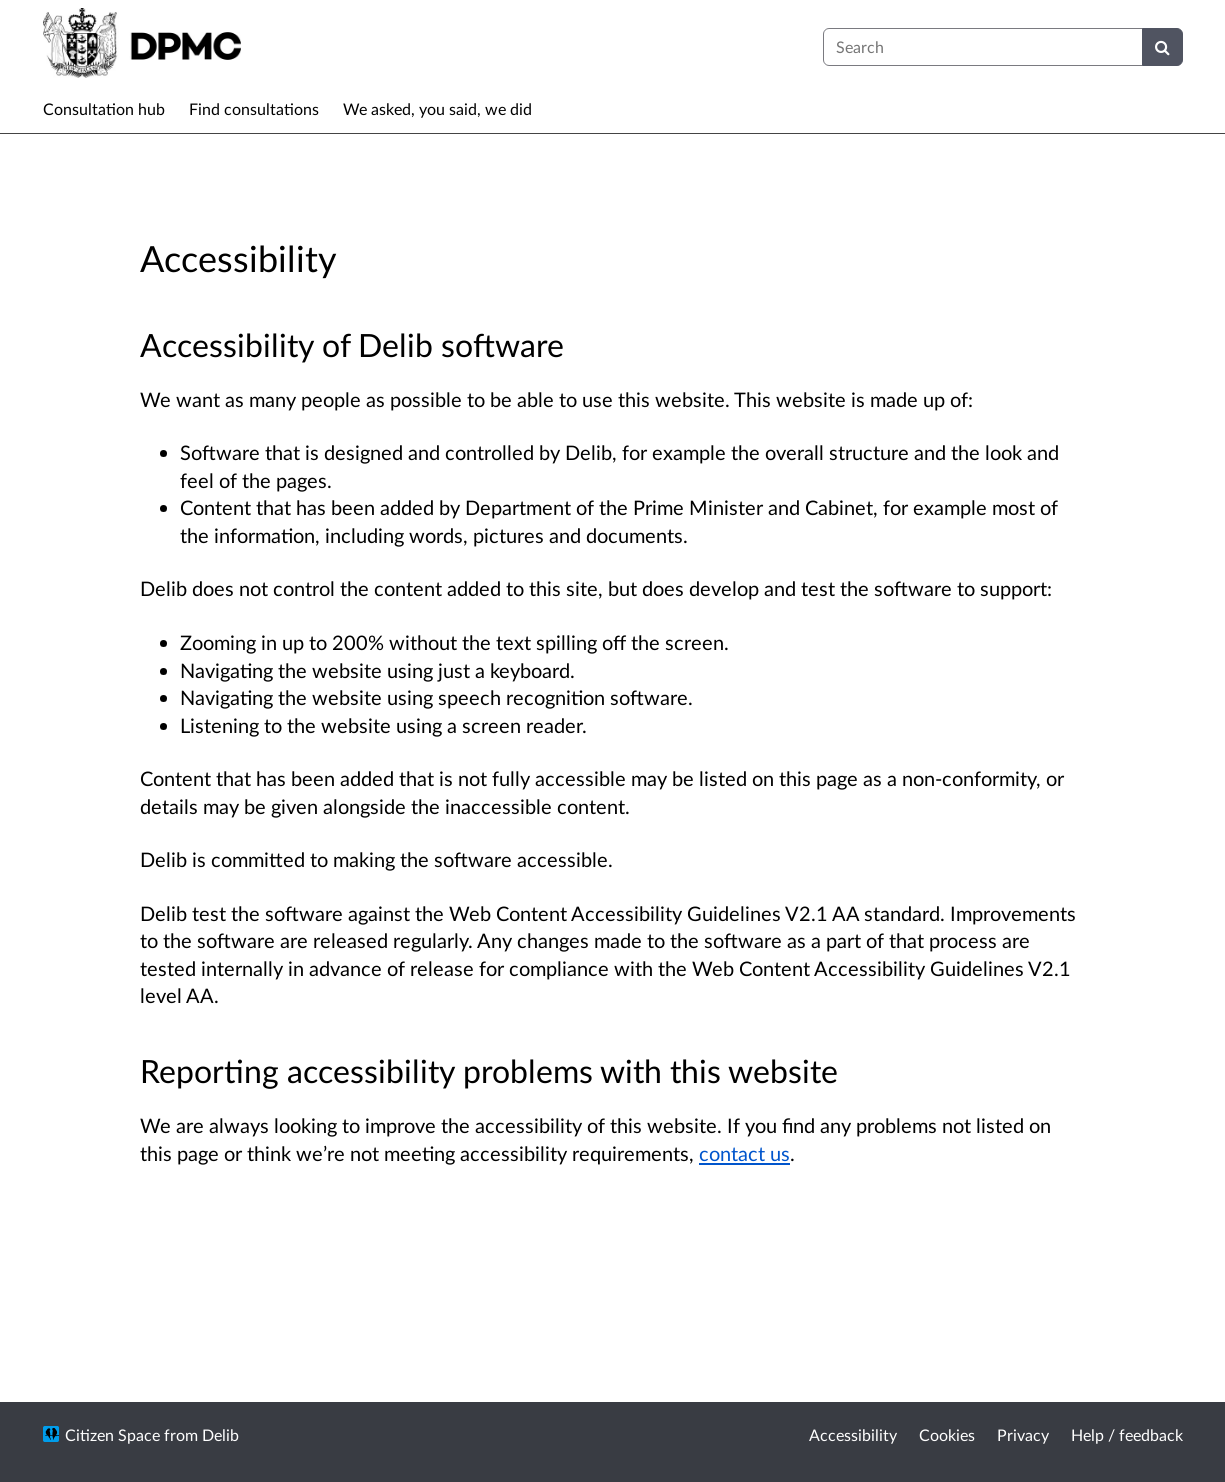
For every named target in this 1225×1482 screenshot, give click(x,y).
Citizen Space (112, 1434)
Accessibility (853, 1434)
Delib (220, 1434)
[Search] (1162, 47)
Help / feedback (1127, 1434)
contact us (744, 1153)
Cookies (947, 1434)
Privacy (1023, 1434)
